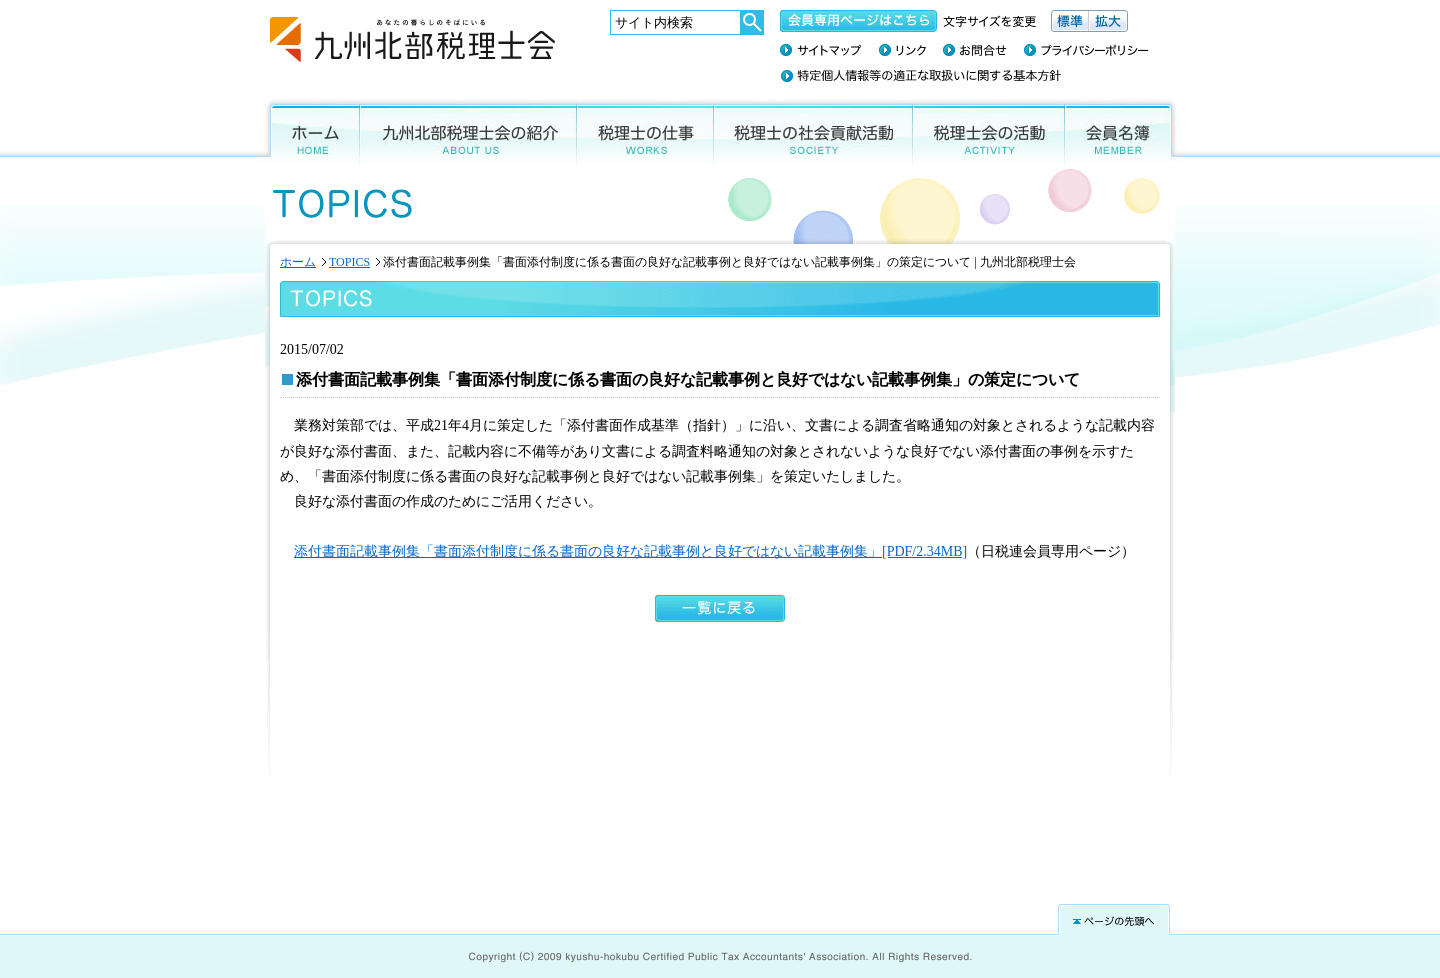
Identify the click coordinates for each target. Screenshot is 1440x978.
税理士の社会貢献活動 (813, 131)
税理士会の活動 (989, 131)
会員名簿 (1122, 131)
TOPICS (349, 262)
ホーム (310, 131)
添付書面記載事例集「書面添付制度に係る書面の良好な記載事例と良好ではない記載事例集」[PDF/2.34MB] (630, 551)
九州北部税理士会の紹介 (468, 131)
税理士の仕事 (645, 131)
